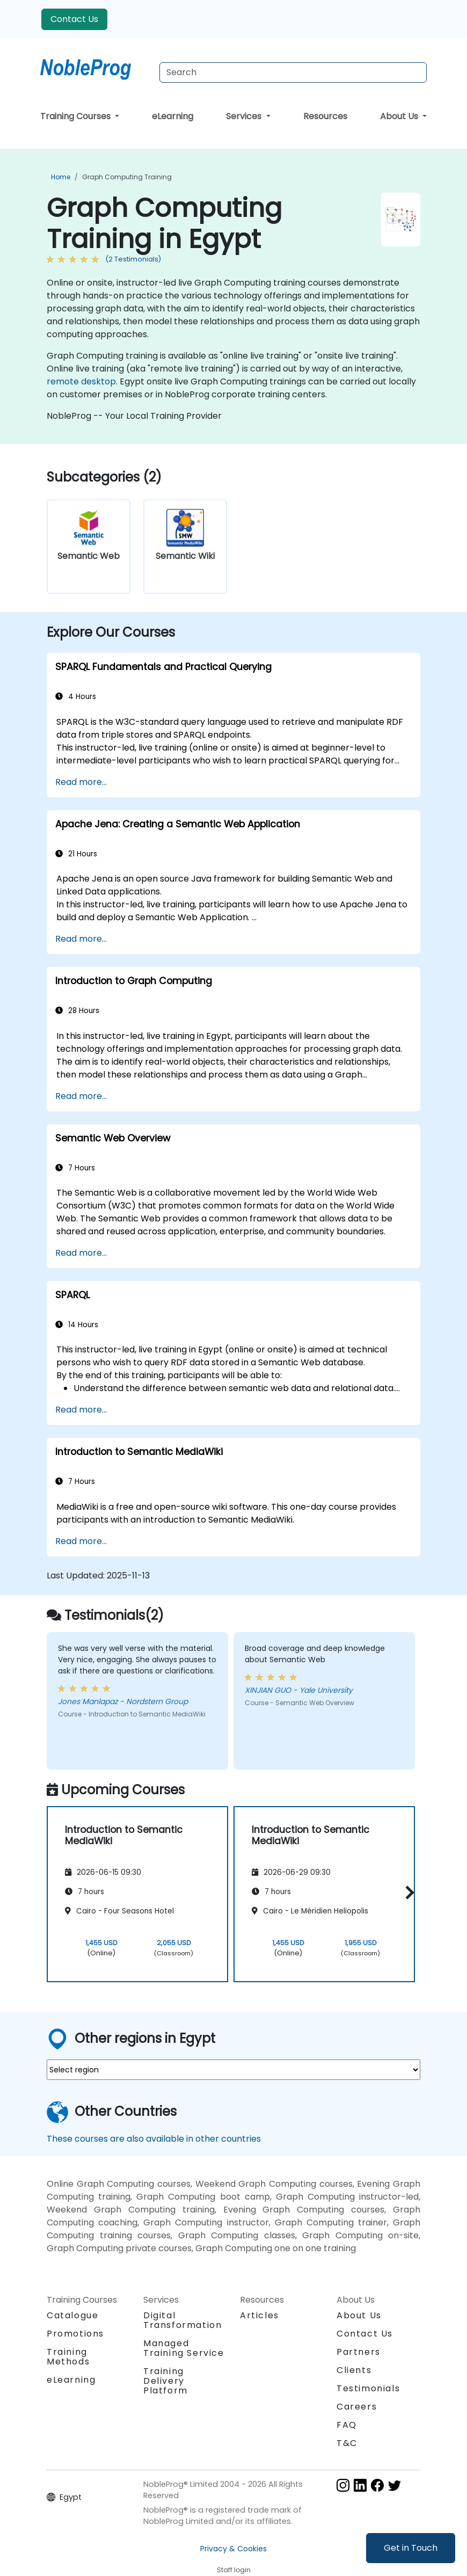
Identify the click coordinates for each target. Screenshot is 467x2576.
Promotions (75, 2333)
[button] (407, 1892)
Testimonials (368, 2388)
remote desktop (81, 381)
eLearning (172, 116)
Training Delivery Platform (165, 2381)
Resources (325, 116)
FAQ (347, 2425)
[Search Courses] (293, 72)
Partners (359, 2352)
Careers (357, 2406)
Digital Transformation (182, 2320)
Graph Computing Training (127, 176)
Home (60, 176)
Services (245, 116)
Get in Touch (410, 2548)
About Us (400, 116)
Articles (259, 2315)
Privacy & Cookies (233, 2548)
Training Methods (68, 2357)
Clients (354, 2370)
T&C (347, 2443)
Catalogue (72, 2315)
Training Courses (76, 116)
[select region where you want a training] (233, 2070)
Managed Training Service (183, 2348)
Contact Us (74, 19)
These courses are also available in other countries (154, 2139)
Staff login (234, 2569)
